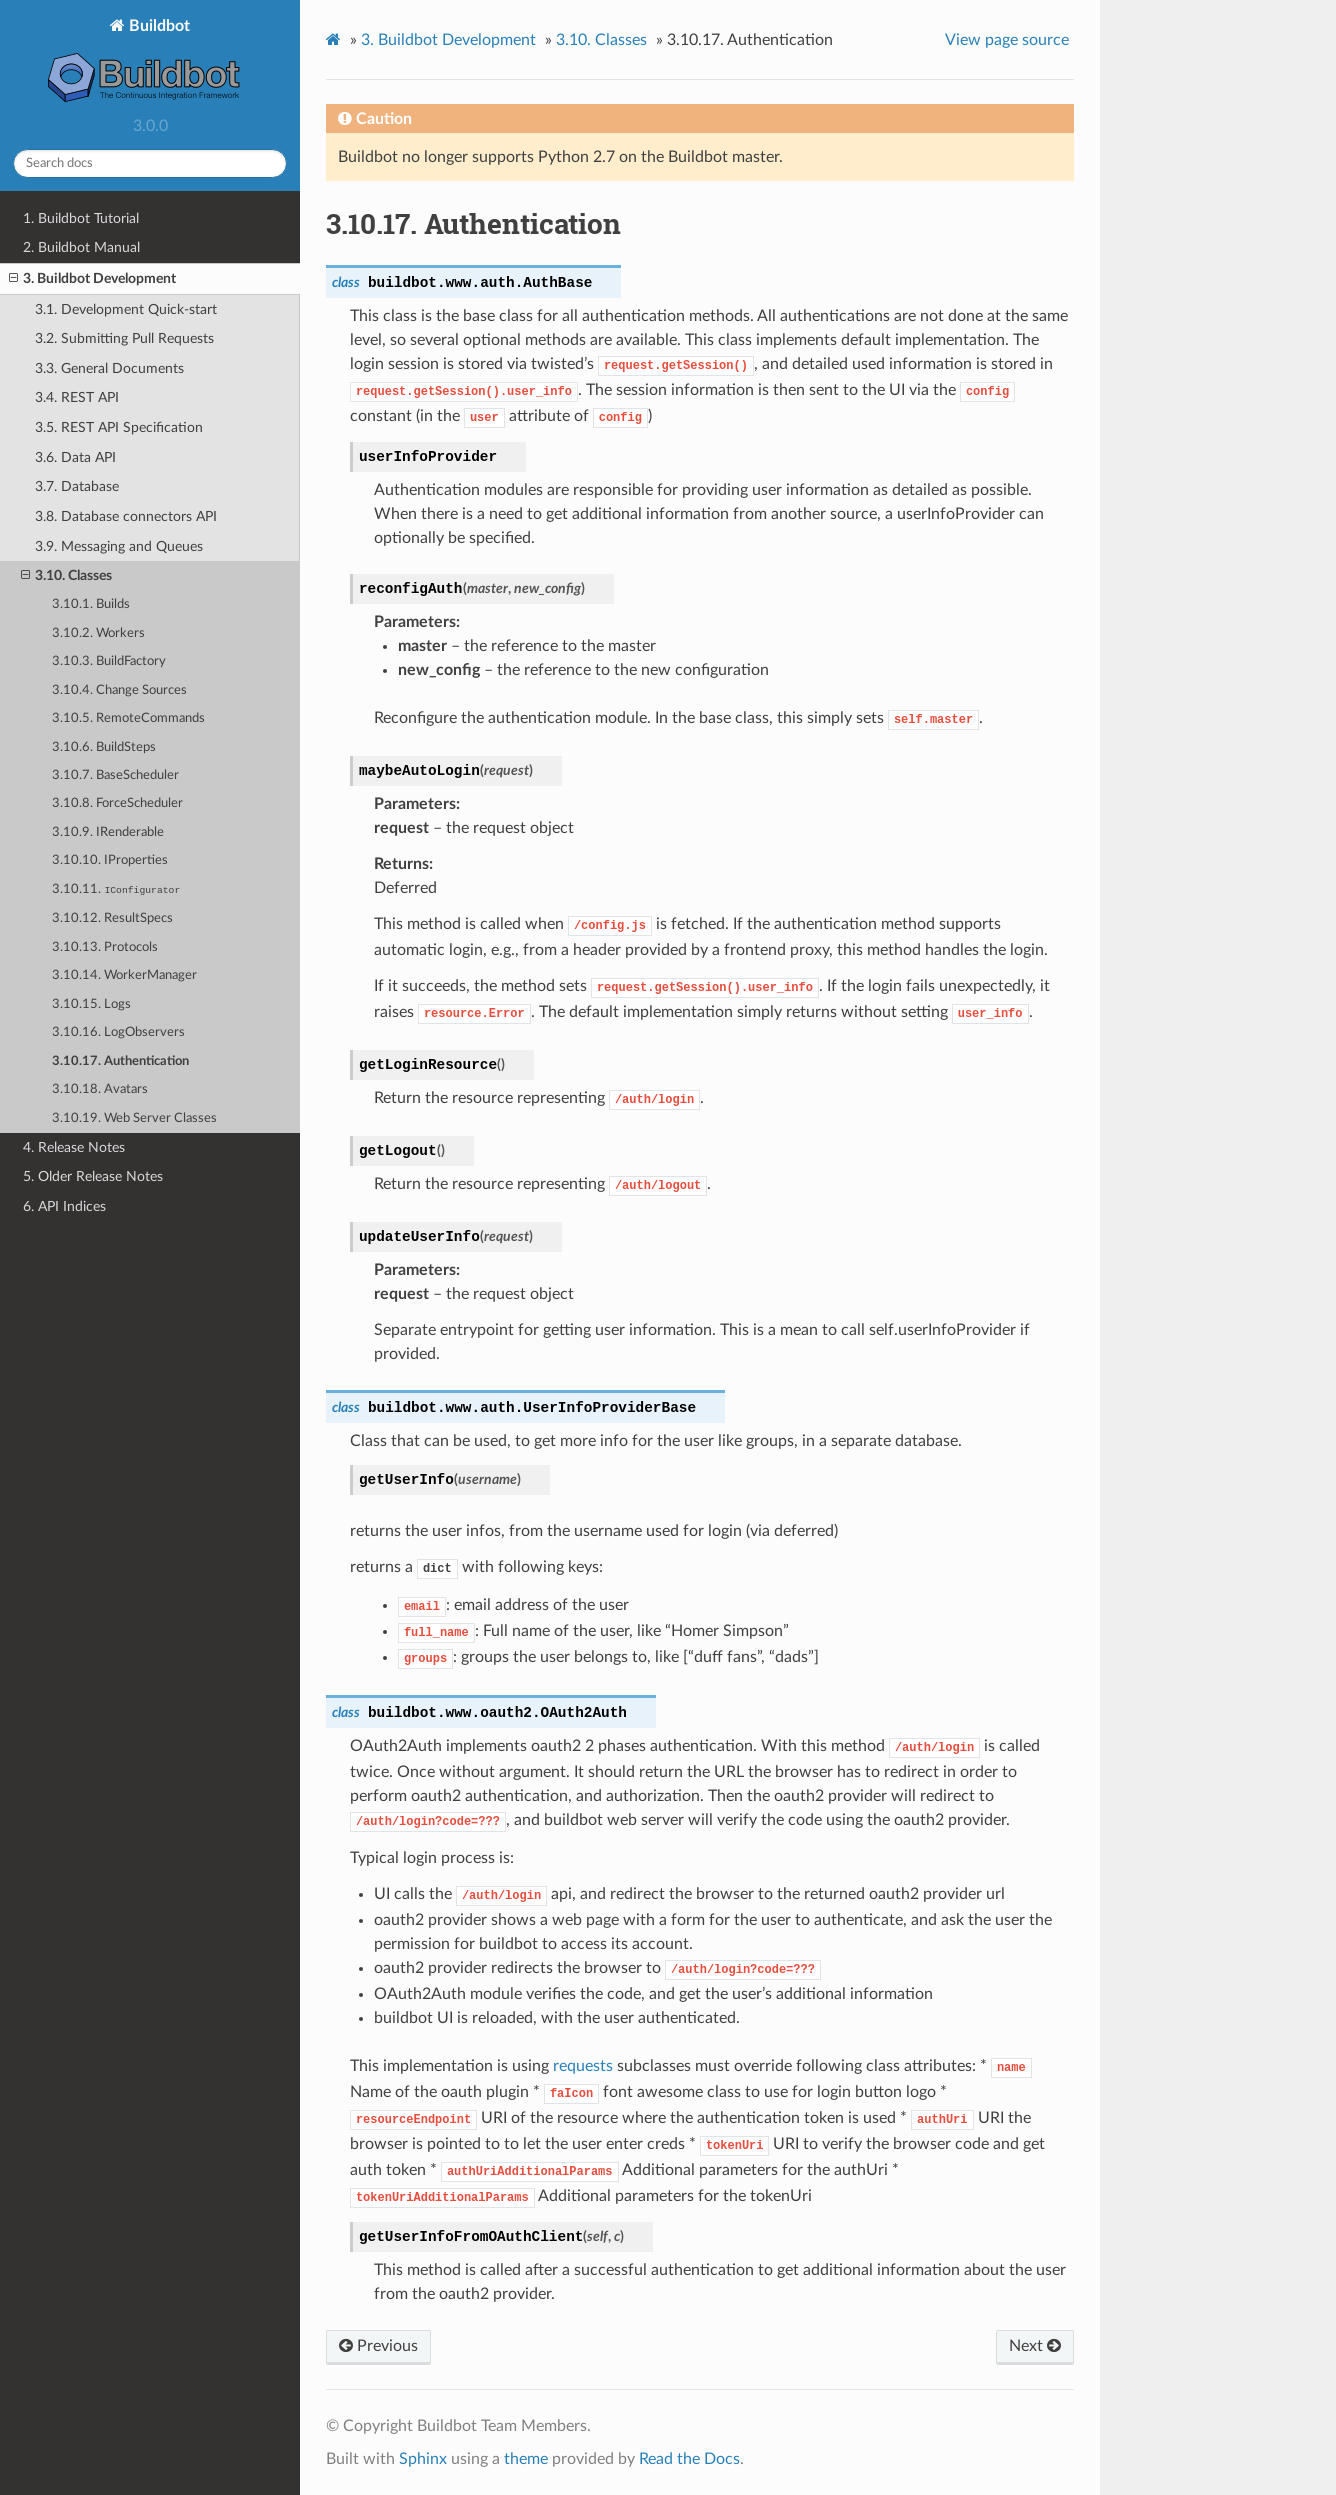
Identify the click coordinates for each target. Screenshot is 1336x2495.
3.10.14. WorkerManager (124, 975)
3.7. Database (77, 486)
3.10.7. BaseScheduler (115, 775)
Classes (601, 40)
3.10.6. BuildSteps (104, 747)
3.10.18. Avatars (100, 1089)
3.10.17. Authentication (120, 1061)
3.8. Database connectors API (126, 516)
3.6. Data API (75, 457)
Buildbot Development (448, 40)
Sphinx (423, 2459)
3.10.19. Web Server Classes (134, 1118)
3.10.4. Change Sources (119, 690)
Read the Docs (689, 2459)
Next (1035, 2346)
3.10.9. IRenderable (108, 832)
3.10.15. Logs (91, 1004)
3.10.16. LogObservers (118, 1032)
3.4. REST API (77, 397)
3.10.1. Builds (91, 604)
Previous (378, 2346)
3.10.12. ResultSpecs (112, 918)
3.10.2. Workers (98, 633)
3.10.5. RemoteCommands (128, 718)
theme (526, 2459)
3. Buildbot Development (92, 279)
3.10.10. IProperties (110, 860)
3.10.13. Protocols (105, 947)
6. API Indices (64, 1206)
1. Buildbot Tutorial (81, 218)
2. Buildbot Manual (81, 247)
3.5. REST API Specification (119, 427)
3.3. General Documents (109, 368)
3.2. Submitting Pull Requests (124, 338)
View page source (1007, 40)
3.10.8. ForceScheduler (117, 803)
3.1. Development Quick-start (126, 309)
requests (583, 2066)
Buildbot (150, 62)
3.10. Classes (66, 576)
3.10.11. (116, 889)
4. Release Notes (74, 1147)
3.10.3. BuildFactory (109, 661)
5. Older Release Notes (93, 1176)
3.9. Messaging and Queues (119, 546)
